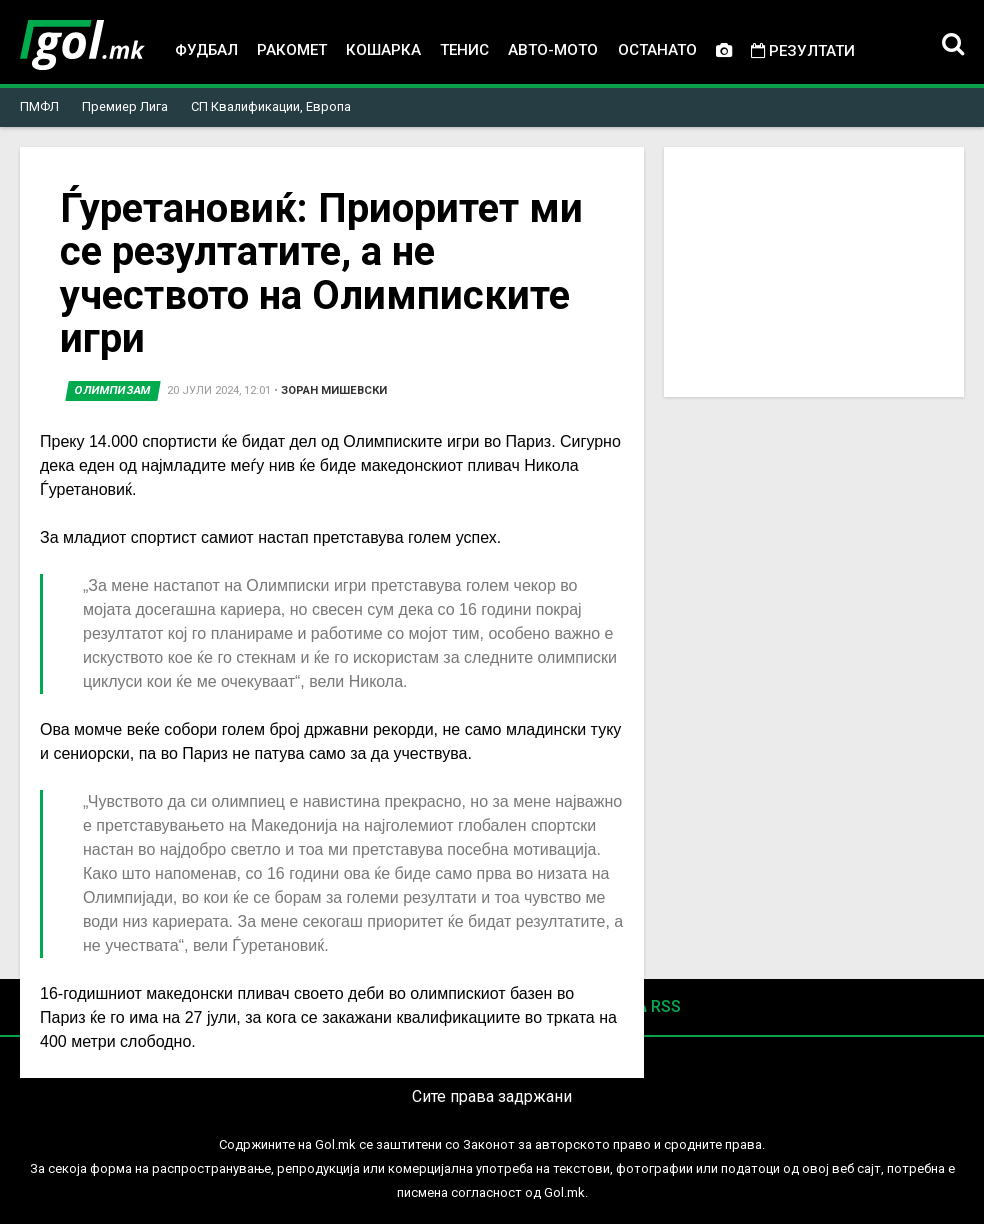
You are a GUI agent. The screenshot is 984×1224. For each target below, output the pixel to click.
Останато (657, 50)
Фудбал (206, 50)
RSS (657, 1006)
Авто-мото (553, 50)
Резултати (803, 51)
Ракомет (292, 50)
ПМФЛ (39, 106)
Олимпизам (113, 390)
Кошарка (383, 50)
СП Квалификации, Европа (271, 106)
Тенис (464, 50)
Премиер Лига (125, 106)
